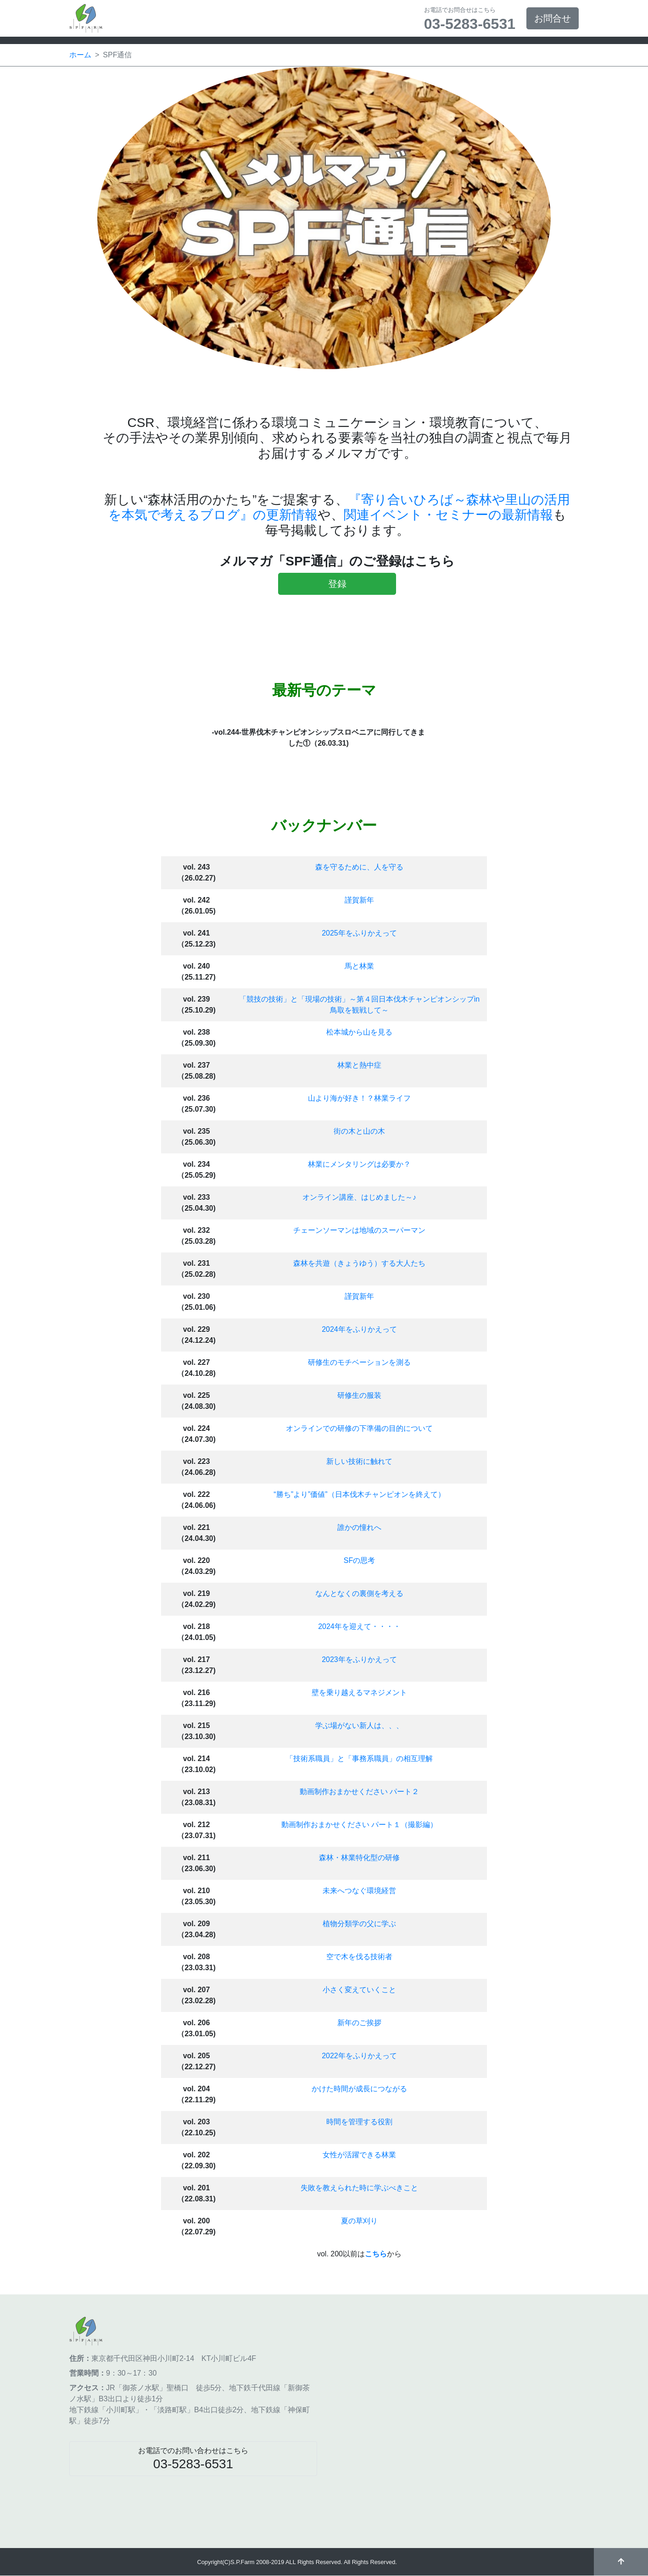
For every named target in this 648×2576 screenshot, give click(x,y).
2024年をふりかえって (359, 1329)
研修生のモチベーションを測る (359, 1362)
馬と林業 (359, 966)
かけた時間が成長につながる (359, 2089)
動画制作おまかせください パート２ (359, 1791)
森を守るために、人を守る (359, 867)
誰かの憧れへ (359, 1527)
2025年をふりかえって (359, 933)
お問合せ (552, 18)
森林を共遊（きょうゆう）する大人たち (359, 1263)
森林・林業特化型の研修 (359, 1857)
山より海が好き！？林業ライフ (359, 1098)
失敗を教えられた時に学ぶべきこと (359, 2188)
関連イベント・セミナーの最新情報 (448, 515)
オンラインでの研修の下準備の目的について (359, 1428)
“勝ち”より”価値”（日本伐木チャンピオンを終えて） (359, 1494)
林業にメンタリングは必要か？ (359, 1164)
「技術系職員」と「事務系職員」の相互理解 (359, 1758)
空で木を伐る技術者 (359, 1957)
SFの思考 (359, 1560)
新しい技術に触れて (359, 1461)
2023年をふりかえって (359, 1659)
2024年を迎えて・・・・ (359, 1626)
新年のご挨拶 (359, 2023)
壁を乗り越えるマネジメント (359, 1692)
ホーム (80, 55)
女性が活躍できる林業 (359, 2155)
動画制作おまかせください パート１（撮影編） (359, 1824)
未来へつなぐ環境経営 (359, 1891)
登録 (337, 584)
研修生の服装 (359, 1395)
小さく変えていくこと (359, 1990)
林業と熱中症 (359, 1065)
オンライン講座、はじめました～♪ (359, 1197)
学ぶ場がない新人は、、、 (359, 1725)
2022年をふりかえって (359, 2056)
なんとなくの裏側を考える (359, 1593)
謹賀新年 (359, 900)
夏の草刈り (359, 2221)
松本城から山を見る (359, 1032)
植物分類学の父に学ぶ (359, 1924)
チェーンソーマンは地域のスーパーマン (359, 1230)
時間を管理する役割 (359, 2122)
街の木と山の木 (359, 1131)
